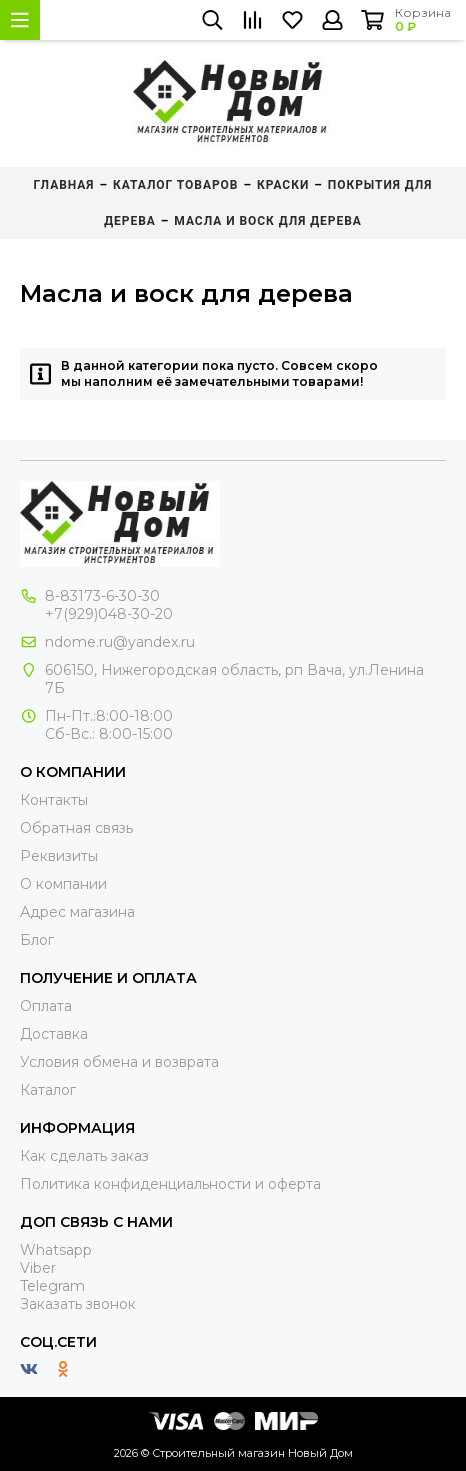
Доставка (54, 1034)
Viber (38, 1268)
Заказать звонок (78, 1304)
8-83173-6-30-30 (102, 596)
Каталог (48, 1090)
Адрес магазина (77, 912)
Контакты (54, 800)
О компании (63, 884)
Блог (37, 940)
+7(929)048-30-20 (109, 614)
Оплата (46, 1006)
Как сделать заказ (84, 1156)
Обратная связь (76, 828)
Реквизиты (59, 856)
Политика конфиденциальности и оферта (170, 1184)
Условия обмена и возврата (119, 1062)
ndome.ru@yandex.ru (120, 642)
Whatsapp (56, 1250)
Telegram (52, 1286)
